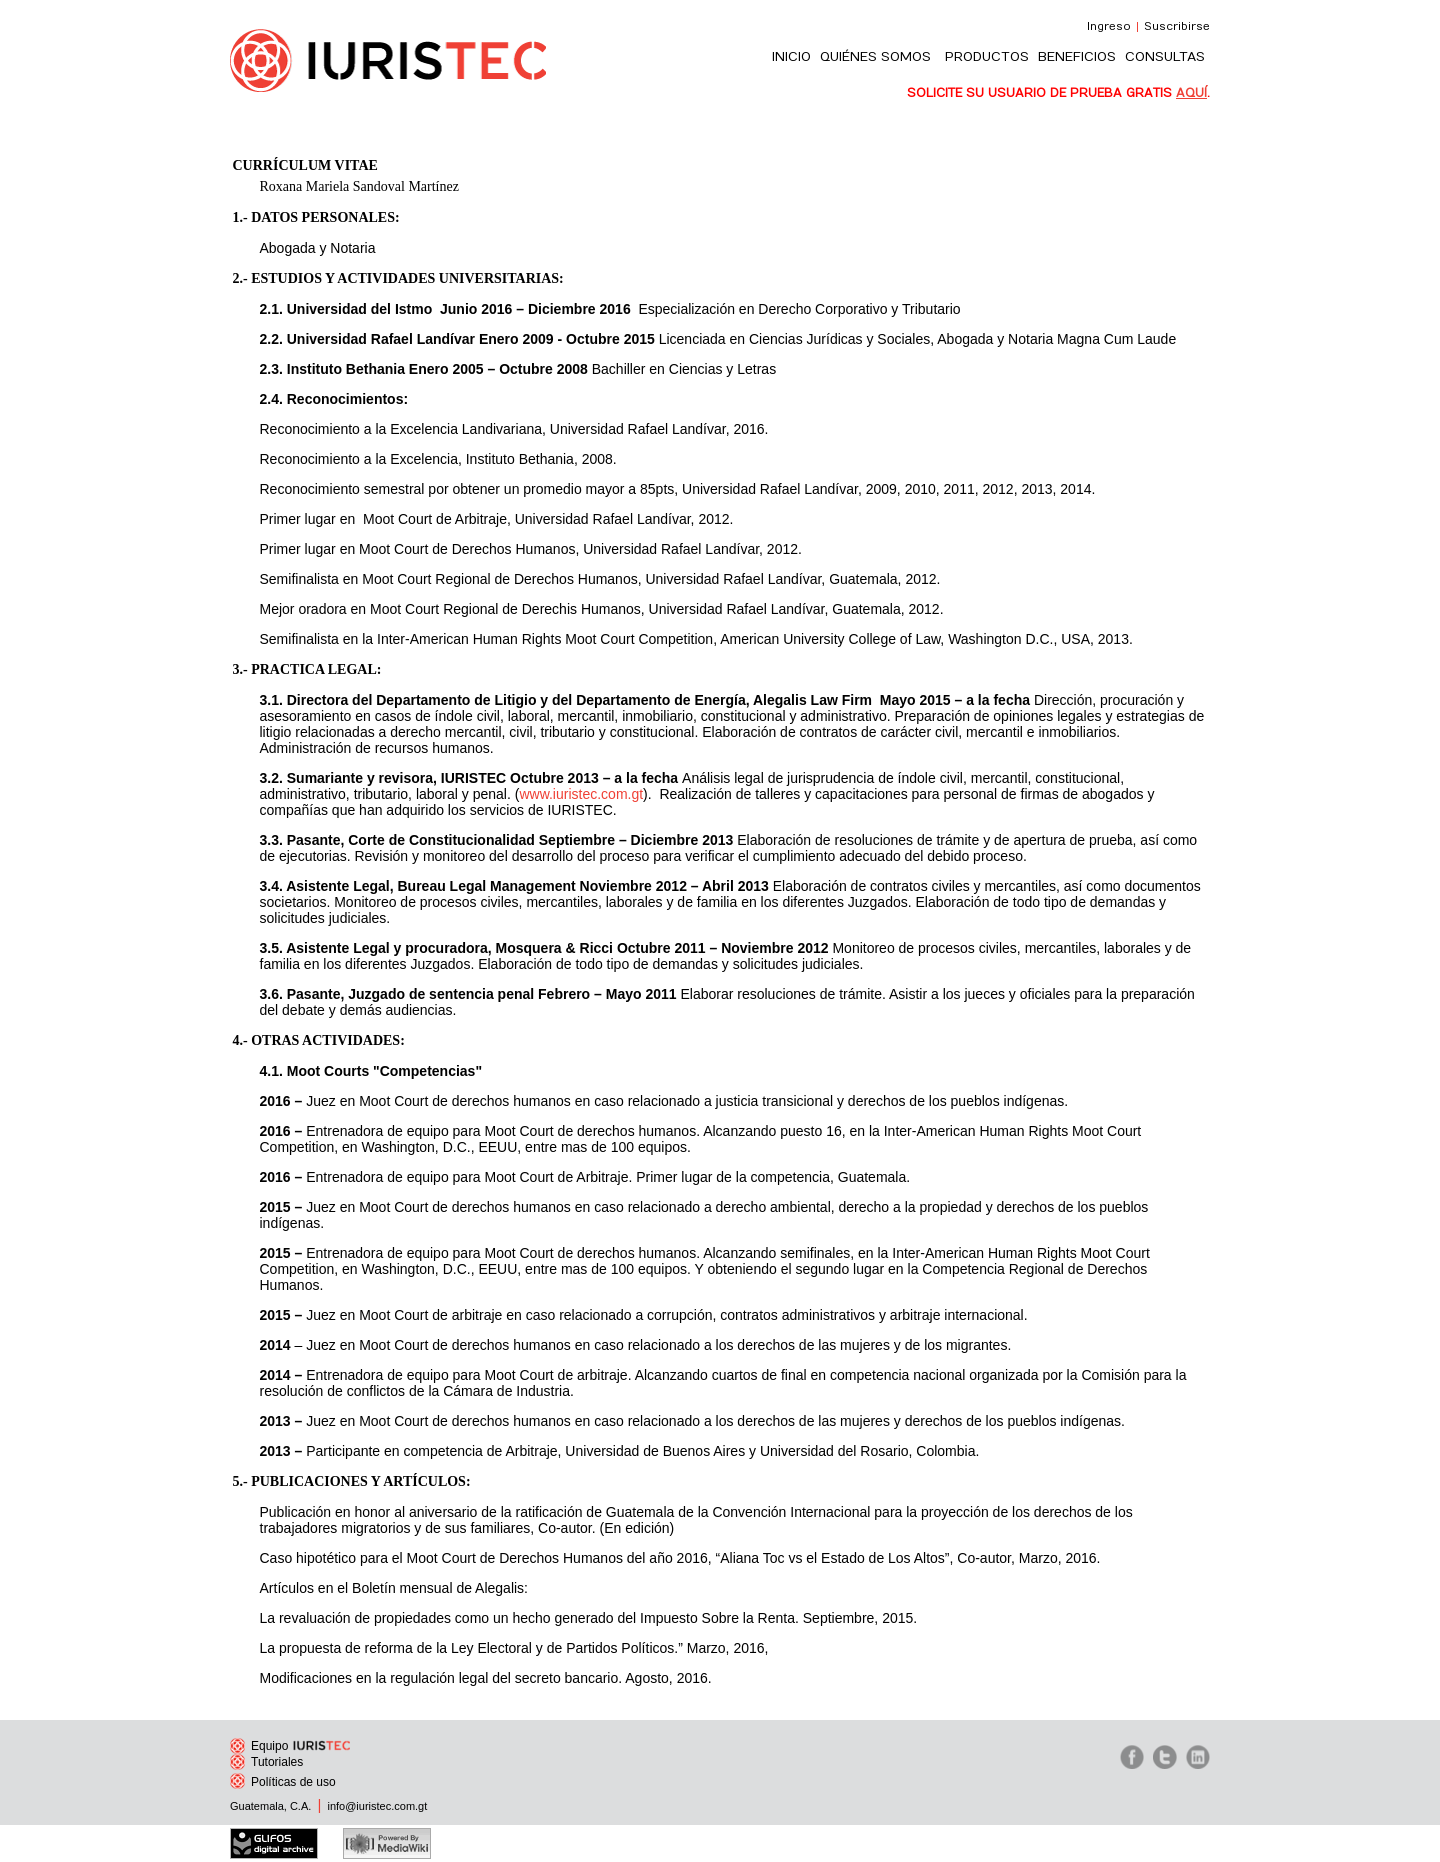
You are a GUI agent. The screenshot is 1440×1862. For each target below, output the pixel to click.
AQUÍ (1191, 93)
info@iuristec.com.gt (377, 1806)
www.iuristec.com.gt (581, 794)
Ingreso (1109, 26)
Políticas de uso (283, 1782)
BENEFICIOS (1077, 57)
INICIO (791, 57)
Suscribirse (1177, 26)
